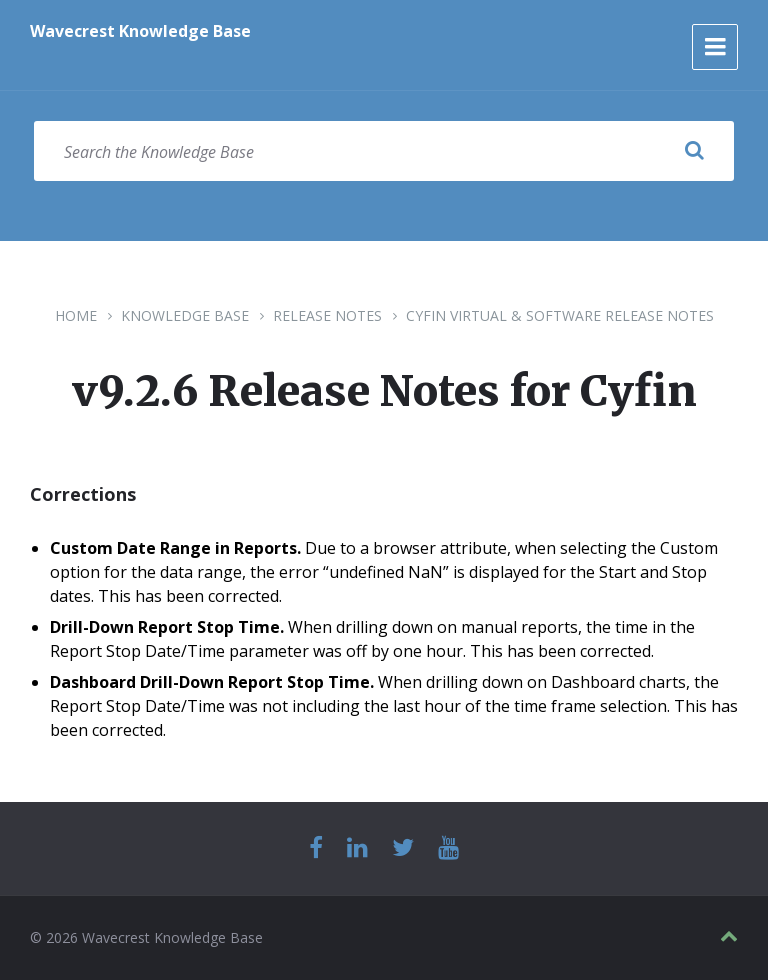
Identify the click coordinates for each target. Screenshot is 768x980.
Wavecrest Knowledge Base (140, 31)
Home (76, 315)
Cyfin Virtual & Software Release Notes (560, 315)
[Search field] (384, 151)
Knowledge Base (185, 315)
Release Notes (327, 315)
